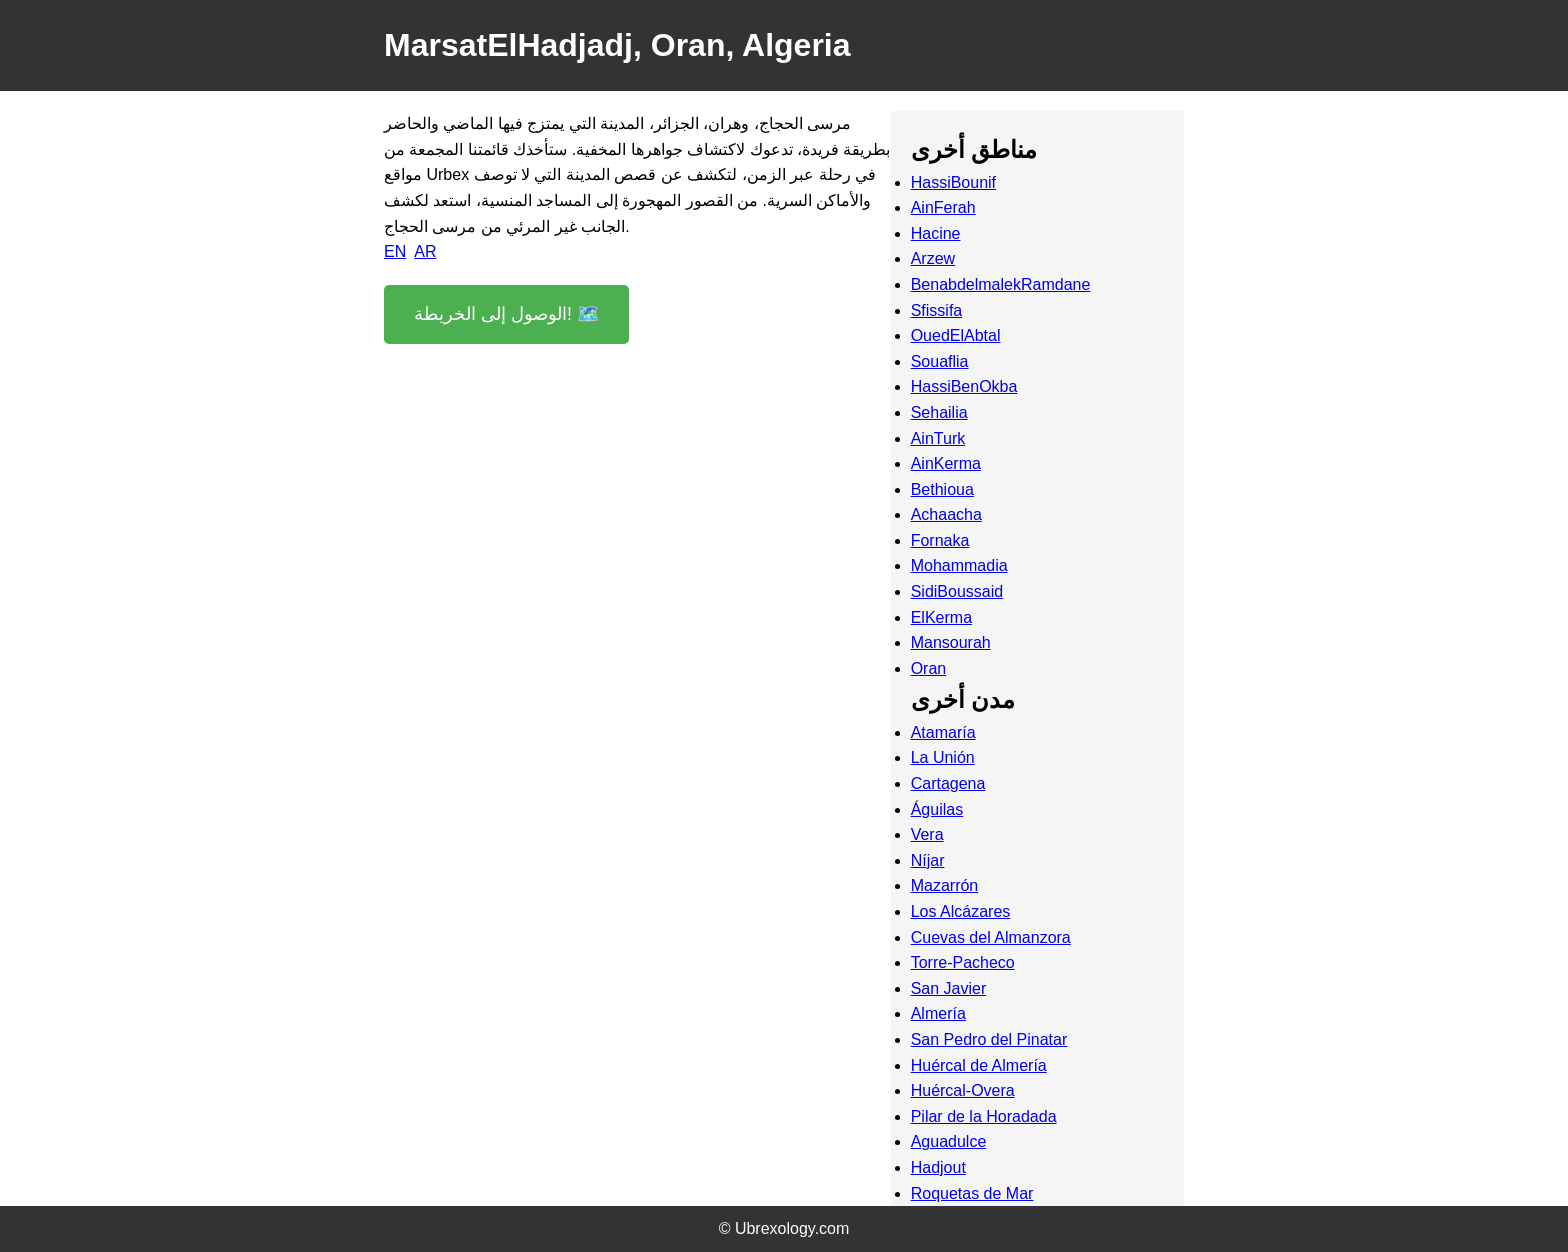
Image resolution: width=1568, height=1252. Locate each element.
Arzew (933, 258)
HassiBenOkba (964, 386)
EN (395, 251)
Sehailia (939, 412)
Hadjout (938, 1167)
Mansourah (951, 642)
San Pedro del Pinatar (989, 1039)
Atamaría (943, 732)
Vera (927, 834)
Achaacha (946, 514)
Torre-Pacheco (963, 962)
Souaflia (940, 361)
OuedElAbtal (956, 335)
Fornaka (940, 540)
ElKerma (941, 617)
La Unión (943, 757)
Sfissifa (937, 310)
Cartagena (948, 783)
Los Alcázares (961, 911)
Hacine (936, 233)
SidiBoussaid (957, 591)
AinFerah (943, 207)
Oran (929, 668)
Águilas (937, 809)
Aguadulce (949, 1141)
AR (425, 251)
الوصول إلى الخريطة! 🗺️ (506, 314)
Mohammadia (959, 565)
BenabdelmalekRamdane (1001, 284)
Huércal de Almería (979, 1065)
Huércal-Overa (963, 1090)
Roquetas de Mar (972, 1193)
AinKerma (946, 463)
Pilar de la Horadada (984, 1116)
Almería (938, 1013)
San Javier (949, 988)
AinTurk (938, 438)
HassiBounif (953, 182)
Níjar (928, 860)
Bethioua (942, 489)
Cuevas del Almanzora (991, 937)
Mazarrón (945, 885)
